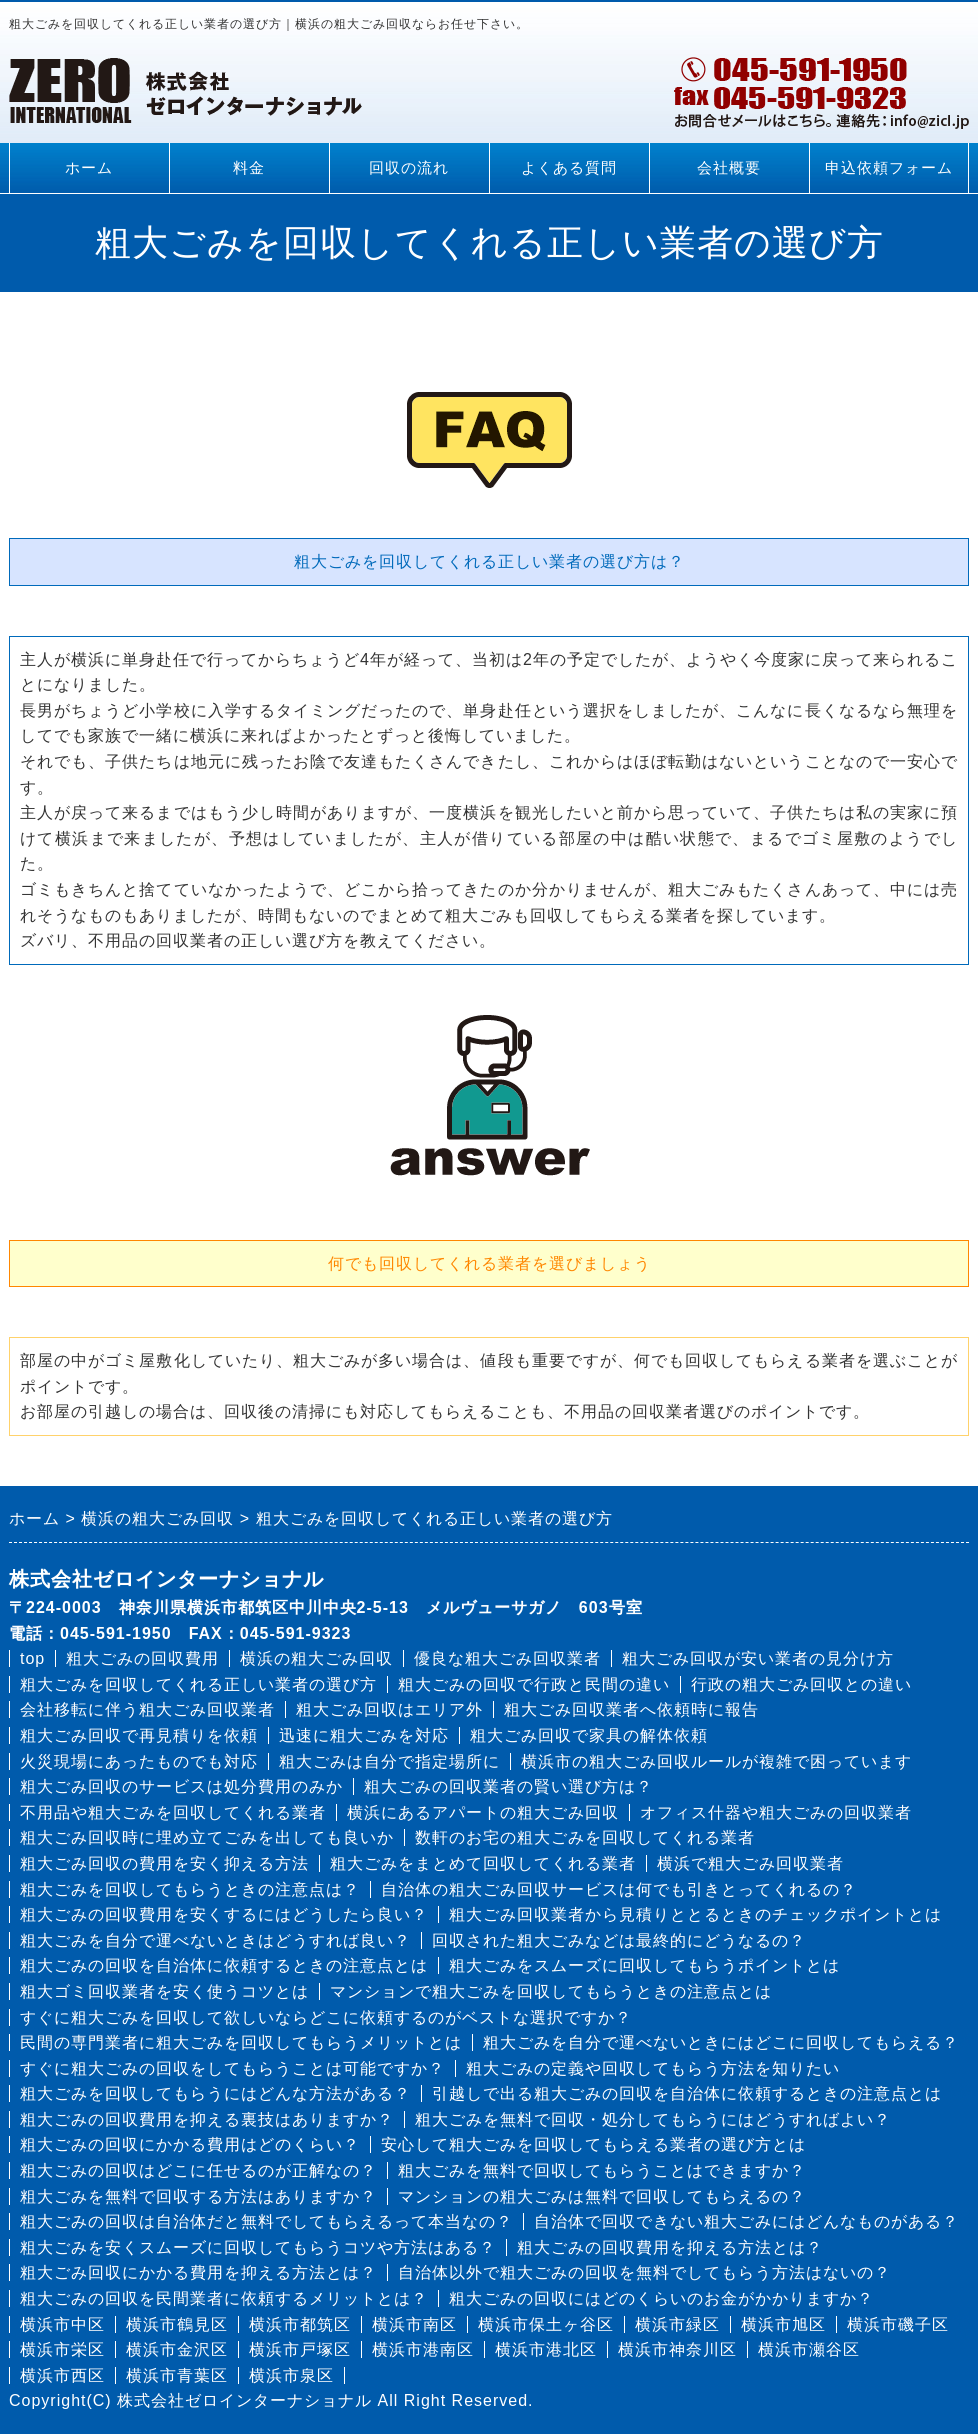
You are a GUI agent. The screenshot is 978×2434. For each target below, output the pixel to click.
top (32, 1658)
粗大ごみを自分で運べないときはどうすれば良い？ (215, 1940)
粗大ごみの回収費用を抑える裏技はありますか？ (207, 2119)
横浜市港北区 (546, 2349)
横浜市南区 (414, 2324)
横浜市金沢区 (177, 2349)
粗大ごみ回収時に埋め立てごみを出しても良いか (207, 1837)
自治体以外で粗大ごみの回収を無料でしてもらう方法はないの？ (644, 2272)
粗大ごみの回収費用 (142, 1658)
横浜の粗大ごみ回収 (316, 1658)
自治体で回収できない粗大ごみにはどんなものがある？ (746, 2221)
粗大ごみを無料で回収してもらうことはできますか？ (602, 2170)
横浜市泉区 (291, 2375)
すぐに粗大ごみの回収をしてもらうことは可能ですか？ (232, 2068)
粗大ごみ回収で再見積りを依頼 (139, 1735)
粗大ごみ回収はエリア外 (389, 1709)
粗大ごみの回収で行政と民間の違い (534, 1684)
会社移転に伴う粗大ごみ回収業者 (147, 1709)
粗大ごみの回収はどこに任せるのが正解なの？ (198, 2170)
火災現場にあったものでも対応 (139, 1761)
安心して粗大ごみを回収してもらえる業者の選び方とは (593, 2144)
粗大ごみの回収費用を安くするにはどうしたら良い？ (224, 1914)
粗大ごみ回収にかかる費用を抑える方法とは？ (198, 2272)
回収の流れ (409, 168)
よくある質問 (569, 168)
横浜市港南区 (423, 2349)
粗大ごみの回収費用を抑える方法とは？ (670, 2247)
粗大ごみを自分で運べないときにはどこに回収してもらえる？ (721, 2042)
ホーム (89, 168)
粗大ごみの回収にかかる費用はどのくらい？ (190, 2144)
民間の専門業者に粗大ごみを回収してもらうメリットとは (241, 2042)
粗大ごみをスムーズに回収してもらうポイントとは (644, 1965)
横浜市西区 (62, 2375)
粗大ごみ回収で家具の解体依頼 (589, 1735)
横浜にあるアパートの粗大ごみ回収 (483, 1812)
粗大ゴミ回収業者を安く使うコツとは (164, 1991)
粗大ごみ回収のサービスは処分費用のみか (181, 1786)
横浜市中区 (62, 2324)
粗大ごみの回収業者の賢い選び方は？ (508, 1786)
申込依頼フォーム (889, 168)
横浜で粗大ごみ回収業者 (750, 1863)
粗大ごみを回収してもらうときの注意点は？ (190, 1889)
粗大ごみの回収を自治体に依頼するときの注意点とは (224, 1965)
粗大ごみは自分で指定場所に (389, 1761)
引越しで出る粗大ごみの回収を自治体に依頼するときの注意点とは (687, 2093)
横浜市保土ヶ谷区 (546, 2324)
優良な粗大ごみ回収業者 (507, 1658)
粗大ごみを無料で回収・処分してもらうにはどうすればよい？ (653, 2119)
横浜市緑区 (677, 2324)
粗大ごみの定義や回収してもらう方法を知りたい (653, 2068)
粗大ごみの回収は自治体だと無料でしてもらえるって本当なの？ (266, 2221)
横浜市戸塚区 (300, 2349)
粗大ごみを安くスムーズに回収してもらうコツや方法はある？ (258, 2247)
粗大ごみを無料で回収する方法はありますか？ (198, 2196)
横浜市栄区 (62, 2349)
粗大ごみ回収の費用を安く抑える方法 (164, 1863)
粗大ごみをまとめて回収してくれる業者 (483, 1863)
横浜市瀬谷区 (809, 2349)
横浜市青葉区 (177, 2375)
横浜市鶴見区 (177, 2324)
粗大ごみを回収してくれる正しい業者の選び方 (198, 1684)
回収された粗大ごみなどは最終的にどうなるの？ (619, 1940)
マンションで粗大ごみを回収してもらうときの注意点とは (551, 1991)
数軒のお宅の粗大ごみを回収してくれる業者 (585, 1837)
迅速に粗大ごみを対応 (364, 1735)
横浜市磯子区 (898, 2324)
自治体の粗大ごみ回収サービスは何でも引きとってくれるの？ (619, 1889)
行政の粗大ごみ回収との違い (801, 1684)
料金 (249, 168)
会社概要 (729, 168)
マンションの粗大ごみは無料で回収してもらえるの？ (602, 2196)
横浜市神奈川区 (677, 2349)
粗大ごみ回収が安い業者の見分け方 (758, 1658)
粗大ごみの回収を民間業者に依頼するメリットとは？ (224, 2298)
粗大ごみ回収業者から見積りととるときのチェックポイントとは (695, 1914)
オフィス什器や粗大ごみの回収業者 (776, 1812)
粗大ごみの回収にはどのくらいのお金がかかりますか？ (661, 2298)
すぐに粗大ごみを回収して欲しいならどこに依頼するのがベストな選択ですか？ (326, 2017)
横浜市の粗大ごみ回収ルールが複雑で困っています (716, 1761)
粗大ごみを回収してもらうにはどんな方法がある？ (215, 2093)
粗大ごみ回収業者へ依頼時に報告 (631, 1709)
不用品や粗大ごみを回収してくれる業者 (173, 1812)
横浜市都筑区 (300, 2324)
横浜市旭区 (783, 2324)
